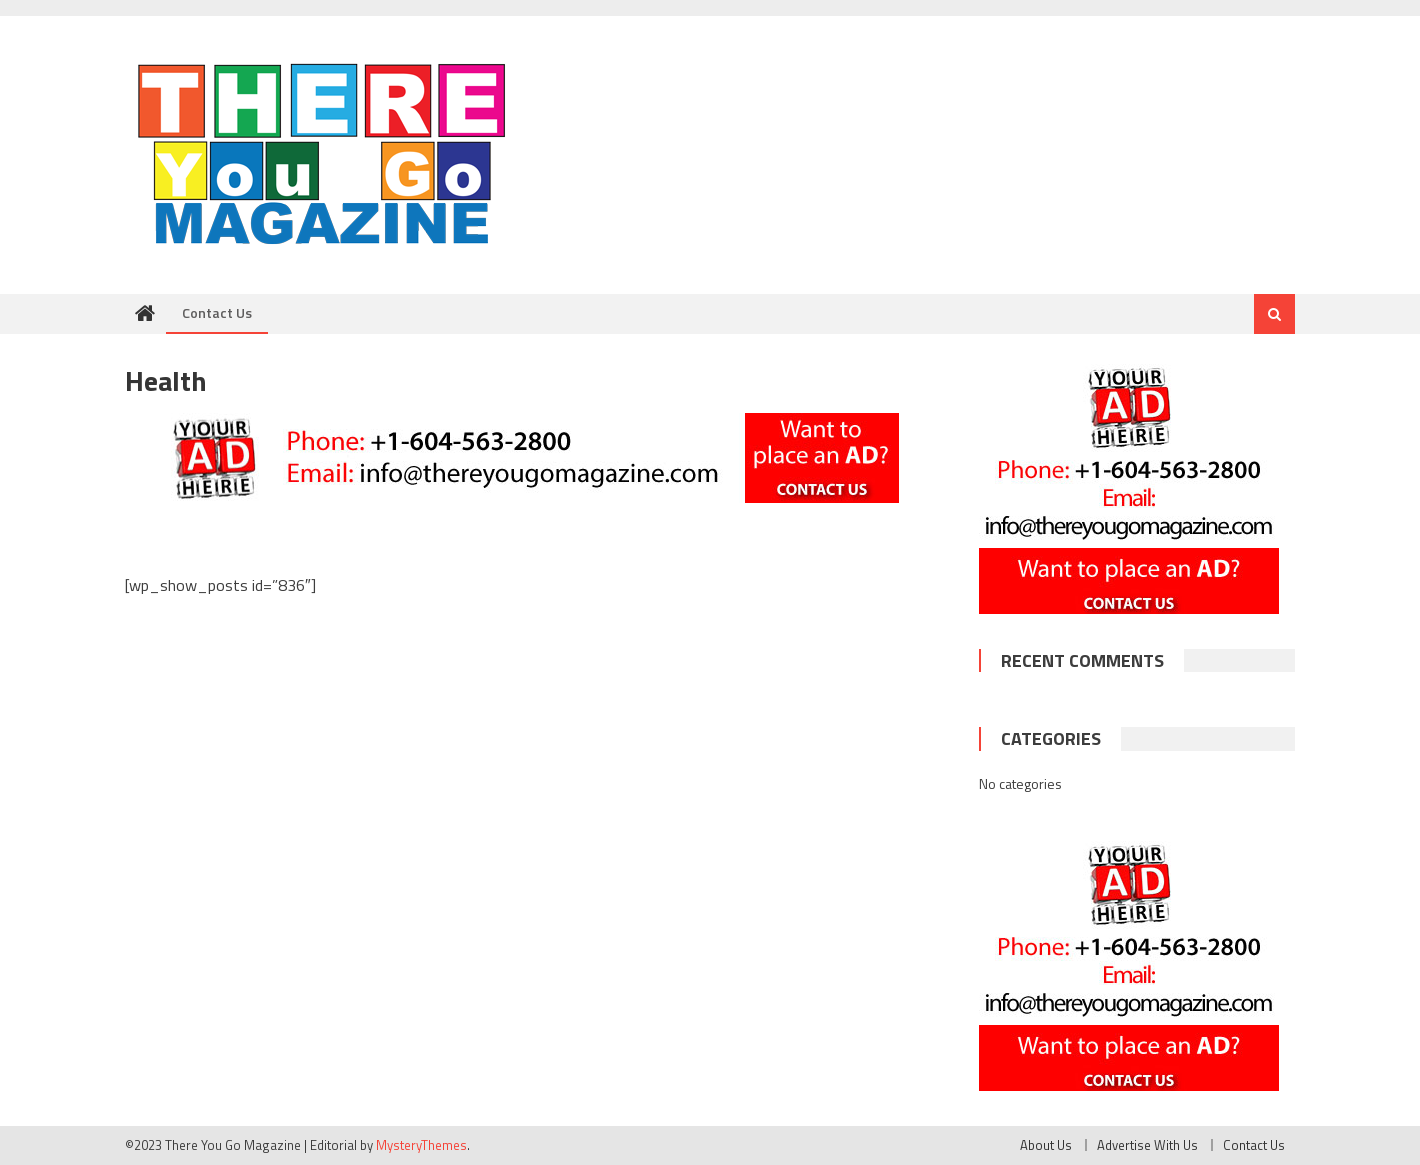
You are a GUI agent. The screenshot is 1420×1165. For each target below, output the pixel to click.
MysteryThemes (421, 1145)
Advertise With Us (1147, 1145)
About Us (1046, 1145)
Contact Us (217, 312)
